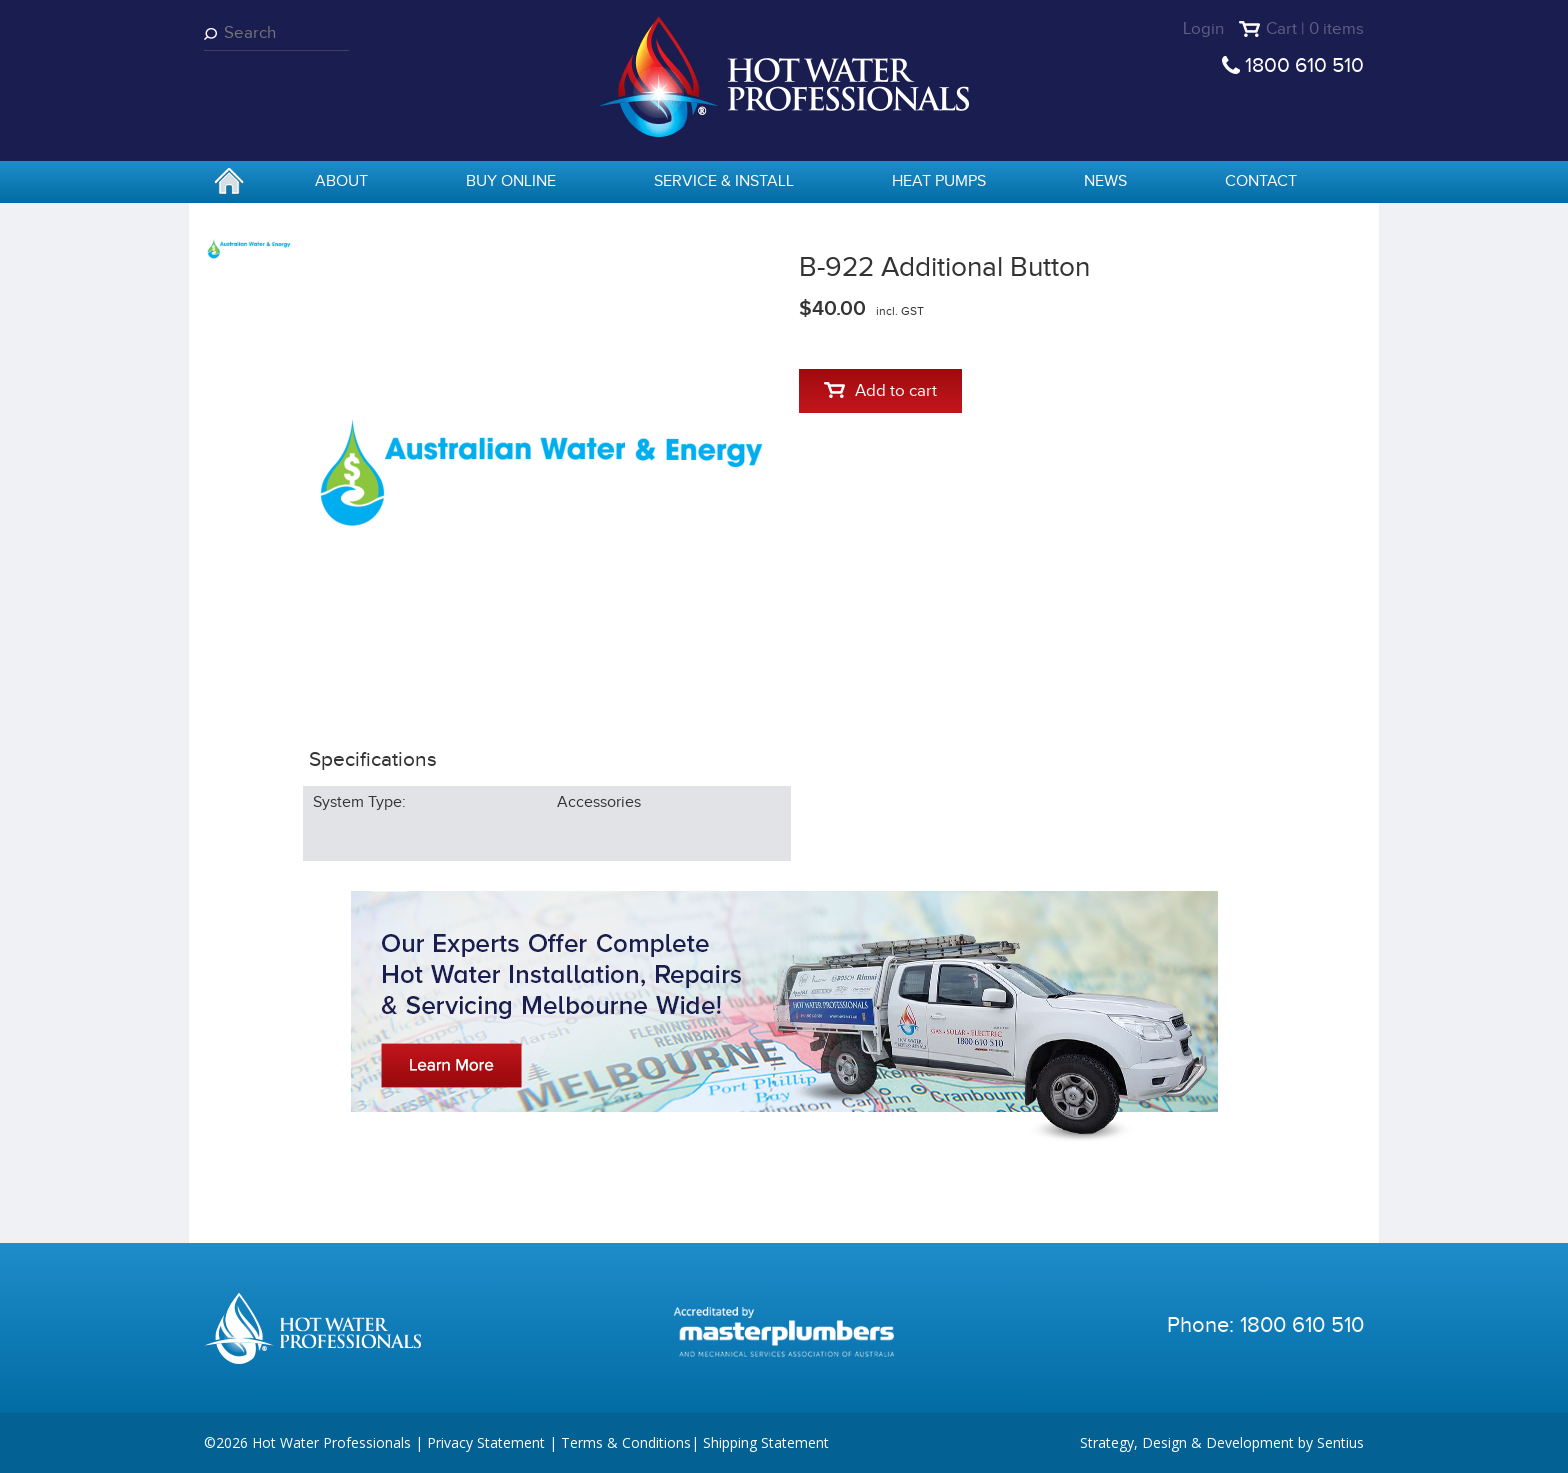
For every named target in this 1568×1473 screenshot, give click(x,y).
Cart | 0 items (1315, 29)
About (341, 181)
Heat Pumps (939, 181)
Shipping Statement (766, 1442)
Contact (1261, 181)
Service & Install (724, 181)
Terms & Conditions (626, 1442)
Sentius (1340, 1442)
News (1105, 181)
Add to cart (880, 391)
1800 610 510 (1304, 65)
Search (214, 33)
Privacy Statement (486, 1442)
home (229, 183)
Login (1203, 29)
